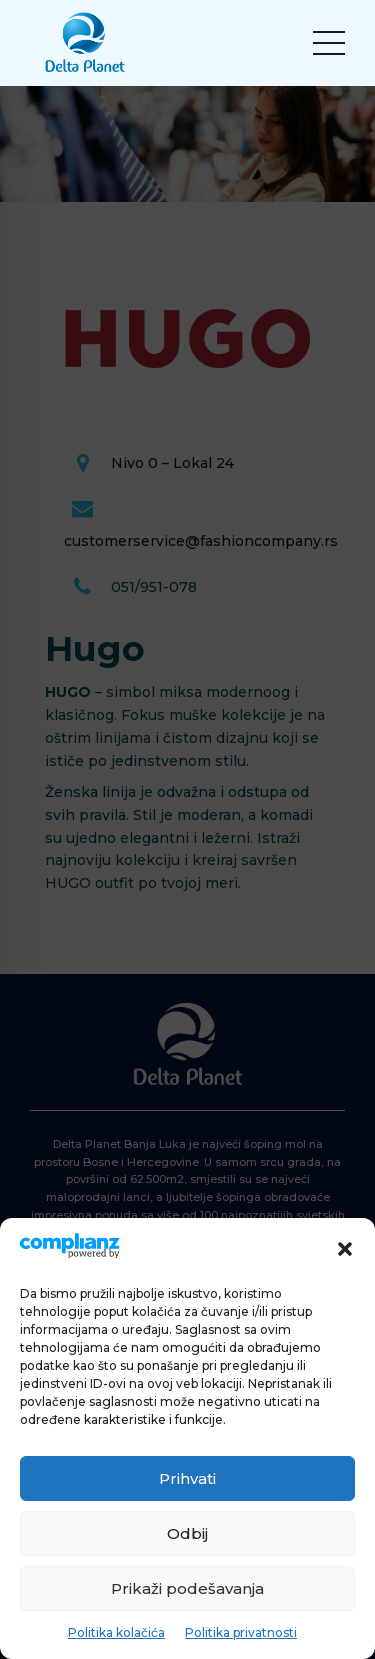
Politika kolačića (116, 1632)
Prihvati (187, 1478)
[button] (345, 1249)
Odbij (187, 1533)
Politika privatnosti (241, 1632)
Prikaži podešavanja (187, 1588)
